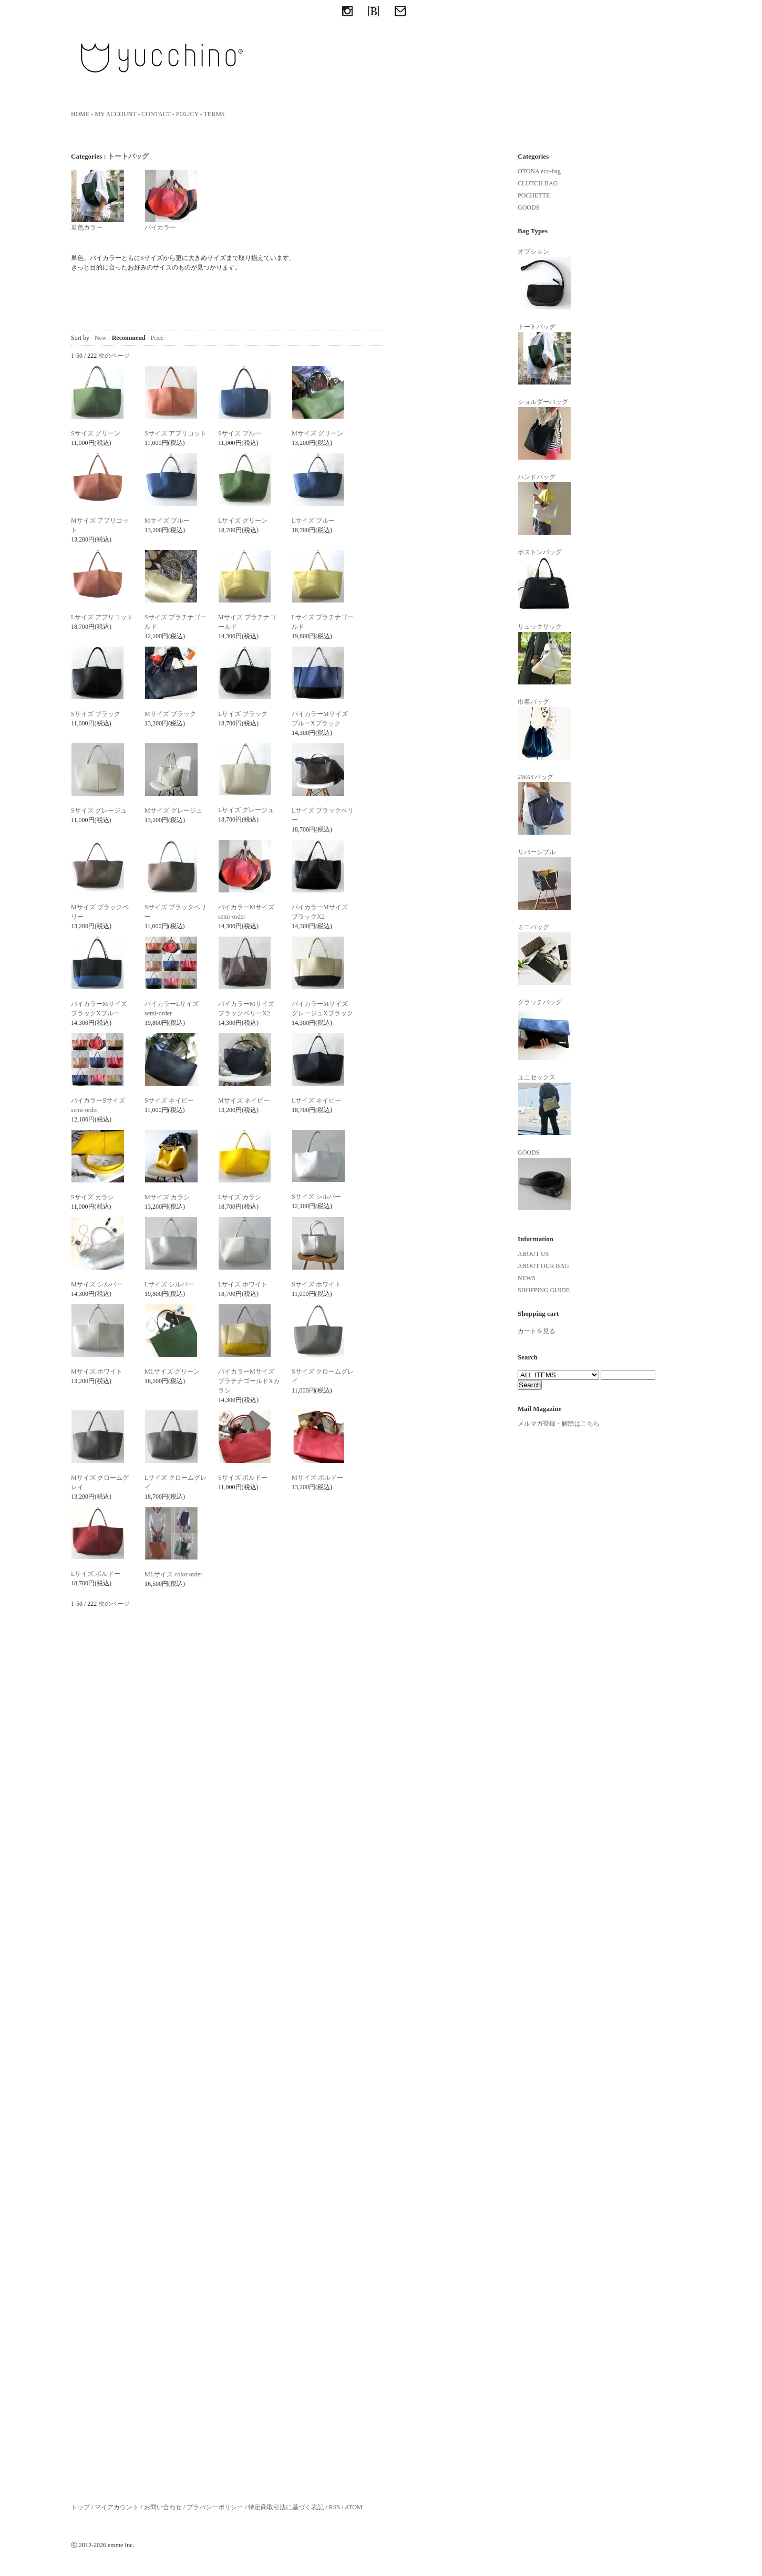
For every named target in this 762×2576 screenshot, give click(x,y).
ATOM (354, 2507)
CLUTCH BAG (538, 183)
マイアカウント (117, 2507)
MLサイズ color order (173, 1574)
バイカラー (171, 200)
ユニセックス (544, 1105)
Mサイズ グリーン (317, 433)
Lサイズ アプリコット (102, 617)
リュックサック (544, 654)
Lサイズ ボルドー (95, 1573)
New (101, 337)
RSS (334, 2507)
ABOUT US (533, 1254)
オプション (544, 279)
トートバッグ (128, 156)
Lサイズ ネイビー (316, 1100)
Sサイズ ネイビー (169, 1100)
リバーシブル (544, 879)
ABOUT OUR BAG (543, 1266)
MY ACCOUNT (115, 114)
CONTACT (156, 114)
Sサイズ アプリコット (176, 433)
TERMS (214, 114)
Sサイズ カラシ (92, 1197)
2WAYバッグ (544, 804)
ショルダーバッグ (544, 429)
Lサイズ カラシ (239, 1197)
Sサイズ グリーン (95, 433)
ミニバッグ (544, 954)
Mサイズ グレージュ (173, 810)
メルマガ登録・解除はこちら (559, 1423)
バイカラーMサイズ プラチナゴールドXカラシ (249, 1381)
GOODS (528, 207)
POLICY (187, 114)
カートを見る (536, 1331)
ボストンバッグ (544, 579)
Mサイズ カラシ (167, 1197)
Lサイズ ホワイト (242, 1284)
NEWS (527, 1278)
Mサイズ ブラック (170, 714)
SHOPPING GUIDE (544, 1290)
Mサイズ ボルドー (317, 1477)
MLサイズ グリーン (172, 1371)
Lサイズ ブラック (242, 714)
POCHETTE (534, 195)
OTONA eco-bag (539, 171)
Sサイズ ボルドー (242, 1477)
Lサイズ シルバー (169, 1284)
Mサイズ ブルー (167, 520)
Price (157, 337)
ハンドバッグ (544, 504)
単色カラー (98, 200)
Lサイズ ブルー (313, 520)
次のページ (114, 355)
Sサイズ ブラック (95, 714)
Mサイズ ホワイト (96, 1371)
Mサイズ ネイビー (244, 1100)
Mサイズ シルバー (96, 1284)
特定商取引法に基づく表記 (286, 2507)
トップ (80, 2507)
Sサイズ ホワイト (316, 1284)
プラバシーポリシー (215, 2507)
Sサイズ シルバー (316, 1196)
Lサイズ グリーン (242, 520)
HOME (80, 114)
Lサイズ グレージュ (246, 810)
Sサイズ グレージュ (99, 810)
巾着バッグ (544, 729)
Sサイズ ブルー (239, 433)
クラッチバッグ (544, 1030)
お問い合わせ (163, 2507)
